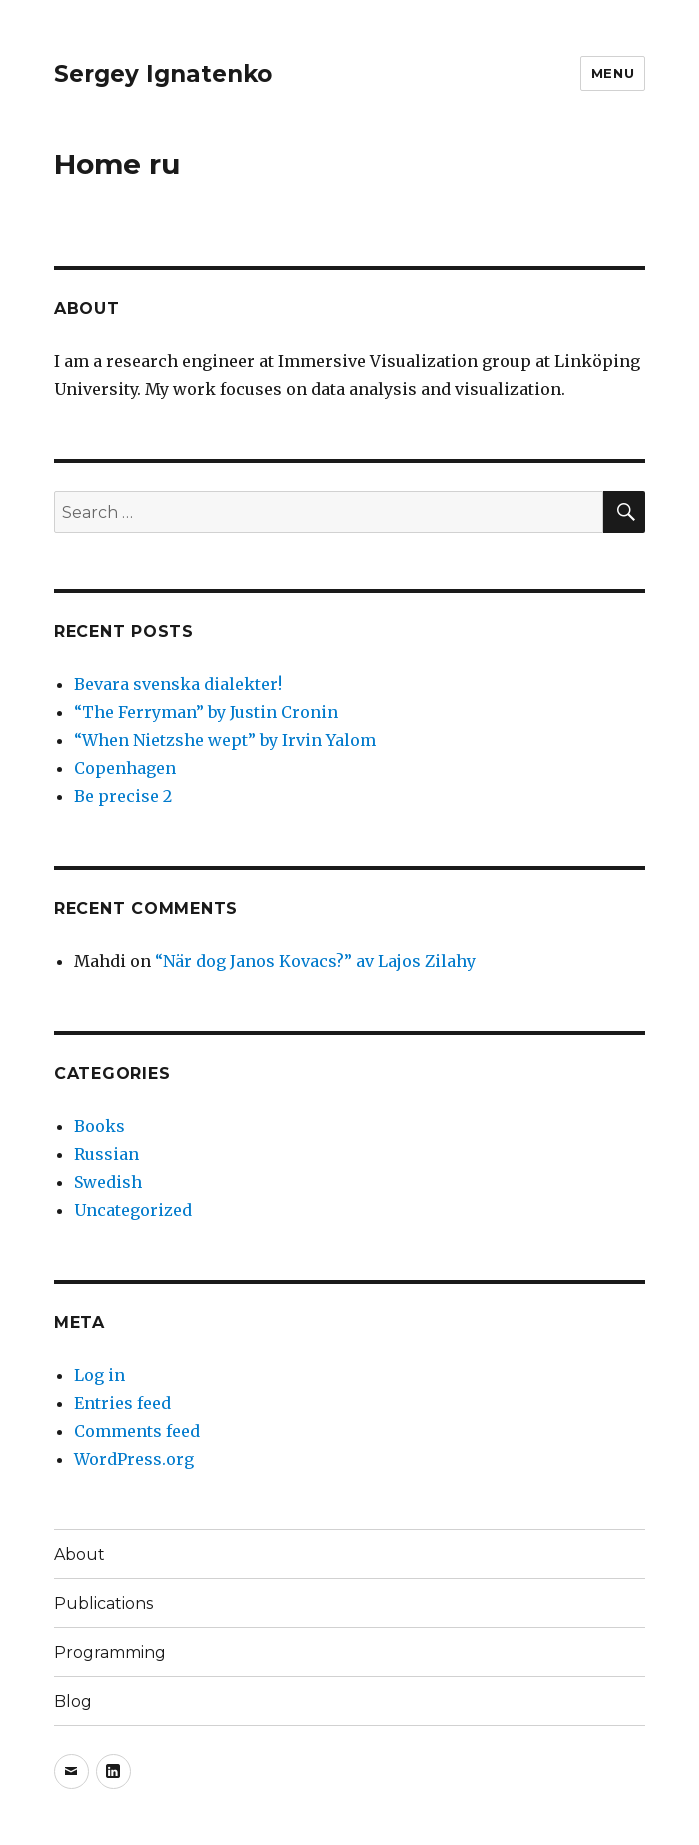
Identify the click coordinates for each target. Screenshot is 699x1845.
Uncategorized (133, 1210)
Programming (110, 1652)
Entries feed (122, 1403)
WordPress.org (134, 1459)
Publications (103, 1603)
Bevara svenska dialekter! (178, 684)
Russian (106, 1154)
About (79, 1554)
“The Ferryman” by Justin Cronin (206, 712)
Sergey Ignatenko (163, 74)
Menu (612, 73)
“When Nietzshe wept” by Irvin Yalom (225, 740)
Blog (73, 1701)
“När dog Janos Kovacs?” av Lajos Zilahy (315, 961)
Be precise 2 (123, 796)
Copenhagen (125, 768)
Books (99, 1126)
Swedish (108, 1182)
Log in (99, 1375)
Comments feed (137, 1431)
